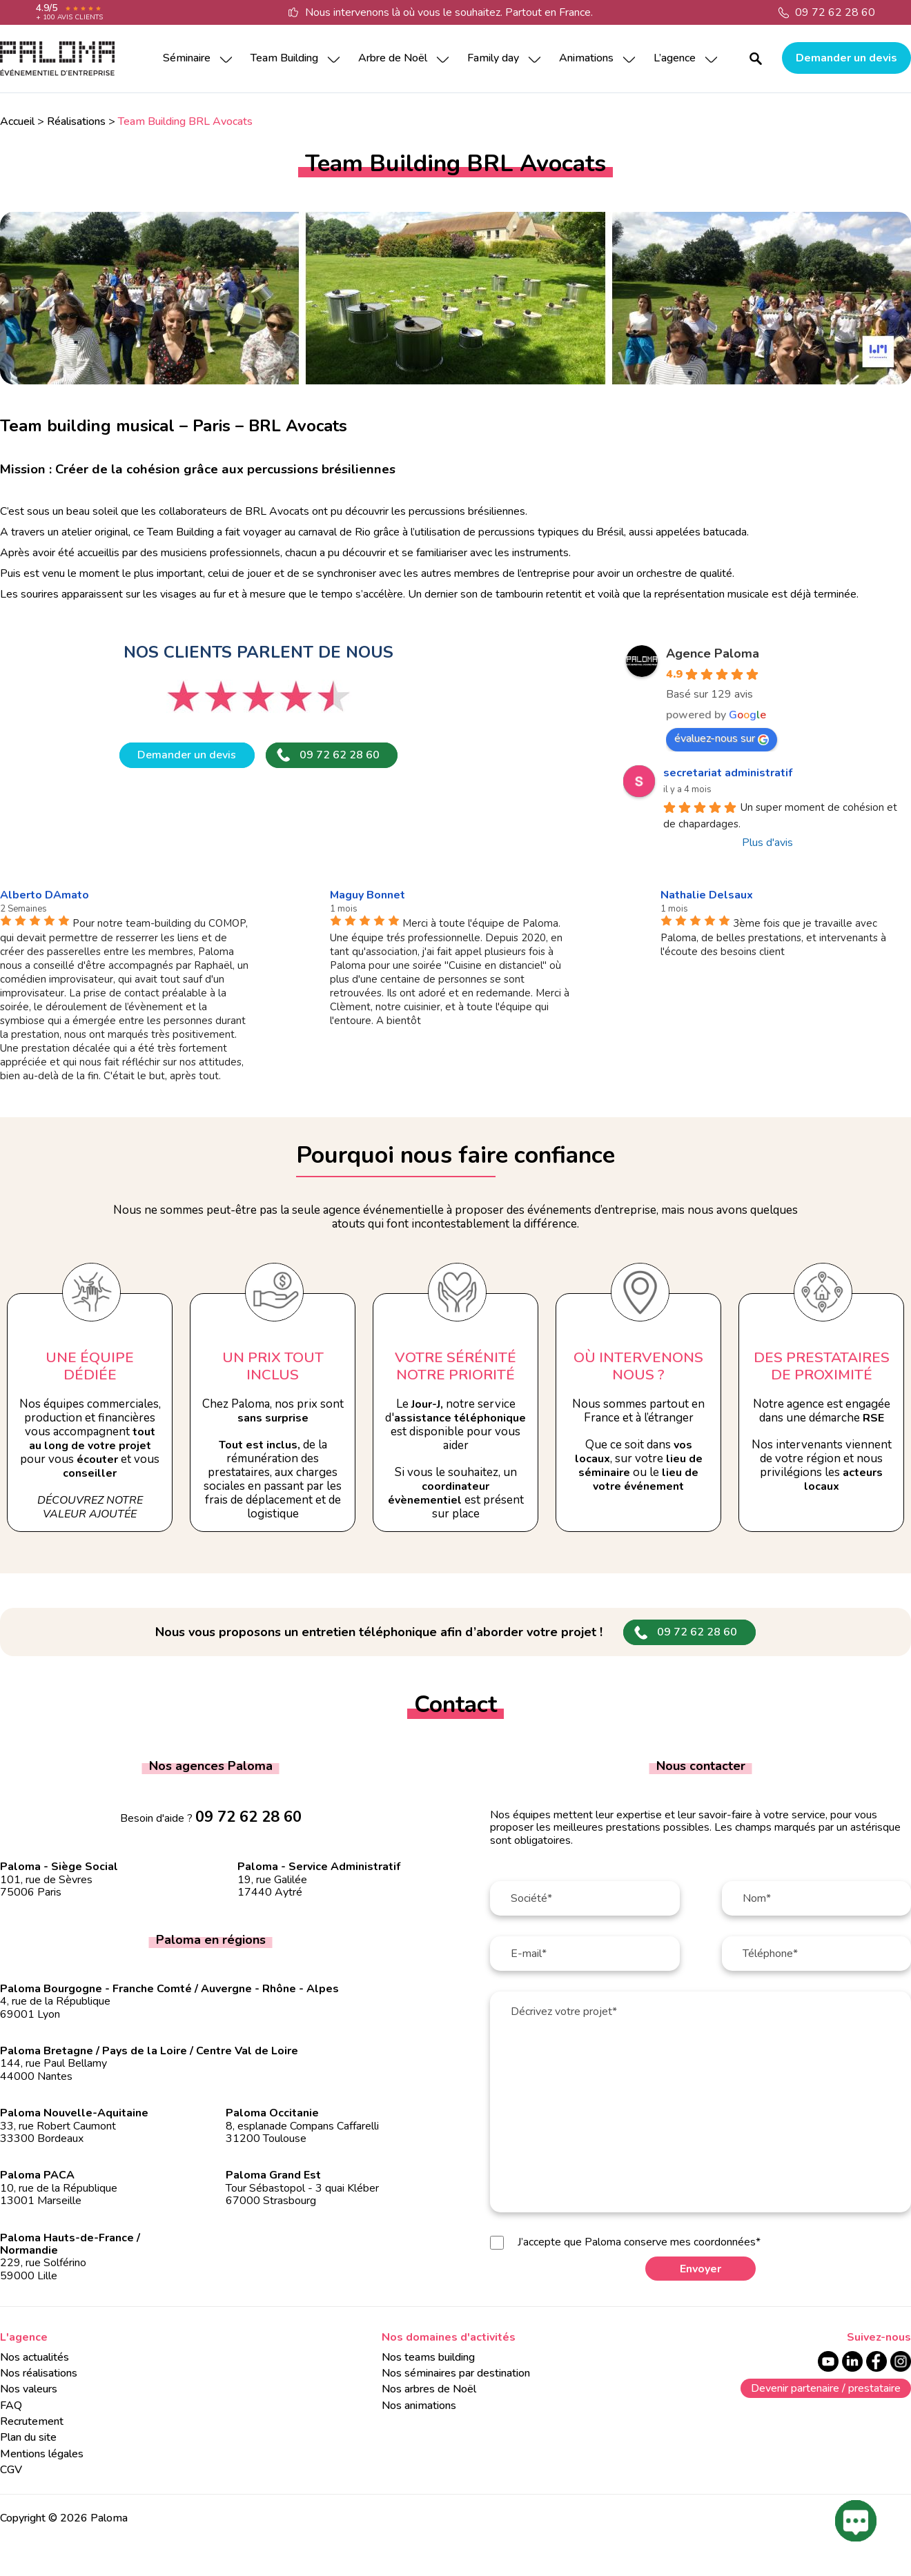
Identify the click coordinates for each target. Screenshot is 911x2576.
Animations (586, 58)
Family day (493, 58)
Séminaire (186, 58)
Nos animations (419, 2405)
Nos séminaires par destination (456, 2373)
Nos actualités (34, 2357)
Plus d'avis (767, 842)
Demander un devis (846, 58)
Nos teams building (428, 2357)
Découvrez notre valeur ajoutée (90, 1507)
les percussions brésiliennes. (458, 511)
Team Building (284, 58)
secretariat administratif (727, 772)
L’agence (675, 58)
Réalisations (76, 121)
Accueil (17, 121)
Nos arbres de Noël (429, 2389)
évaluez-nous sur (721, 738)
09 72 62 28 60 (835, 12)
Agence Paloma (712, 653)
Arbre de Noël (392, 58)
